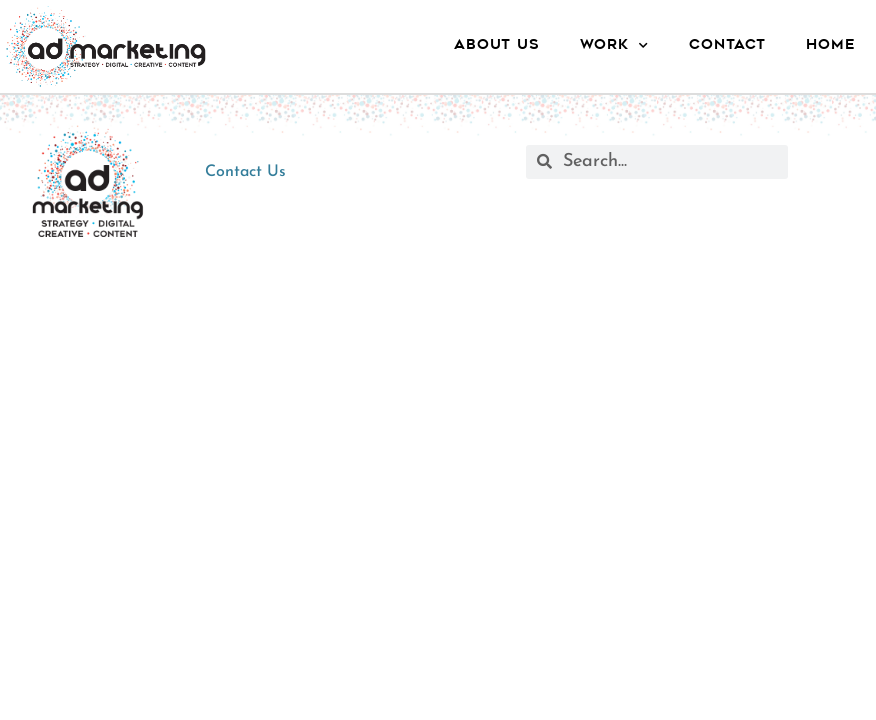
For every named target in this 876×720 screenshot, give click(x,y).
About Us (497, 45)
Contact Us (245, 172)
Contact (727, 45)
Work (614, 46)
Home (831, 45)
